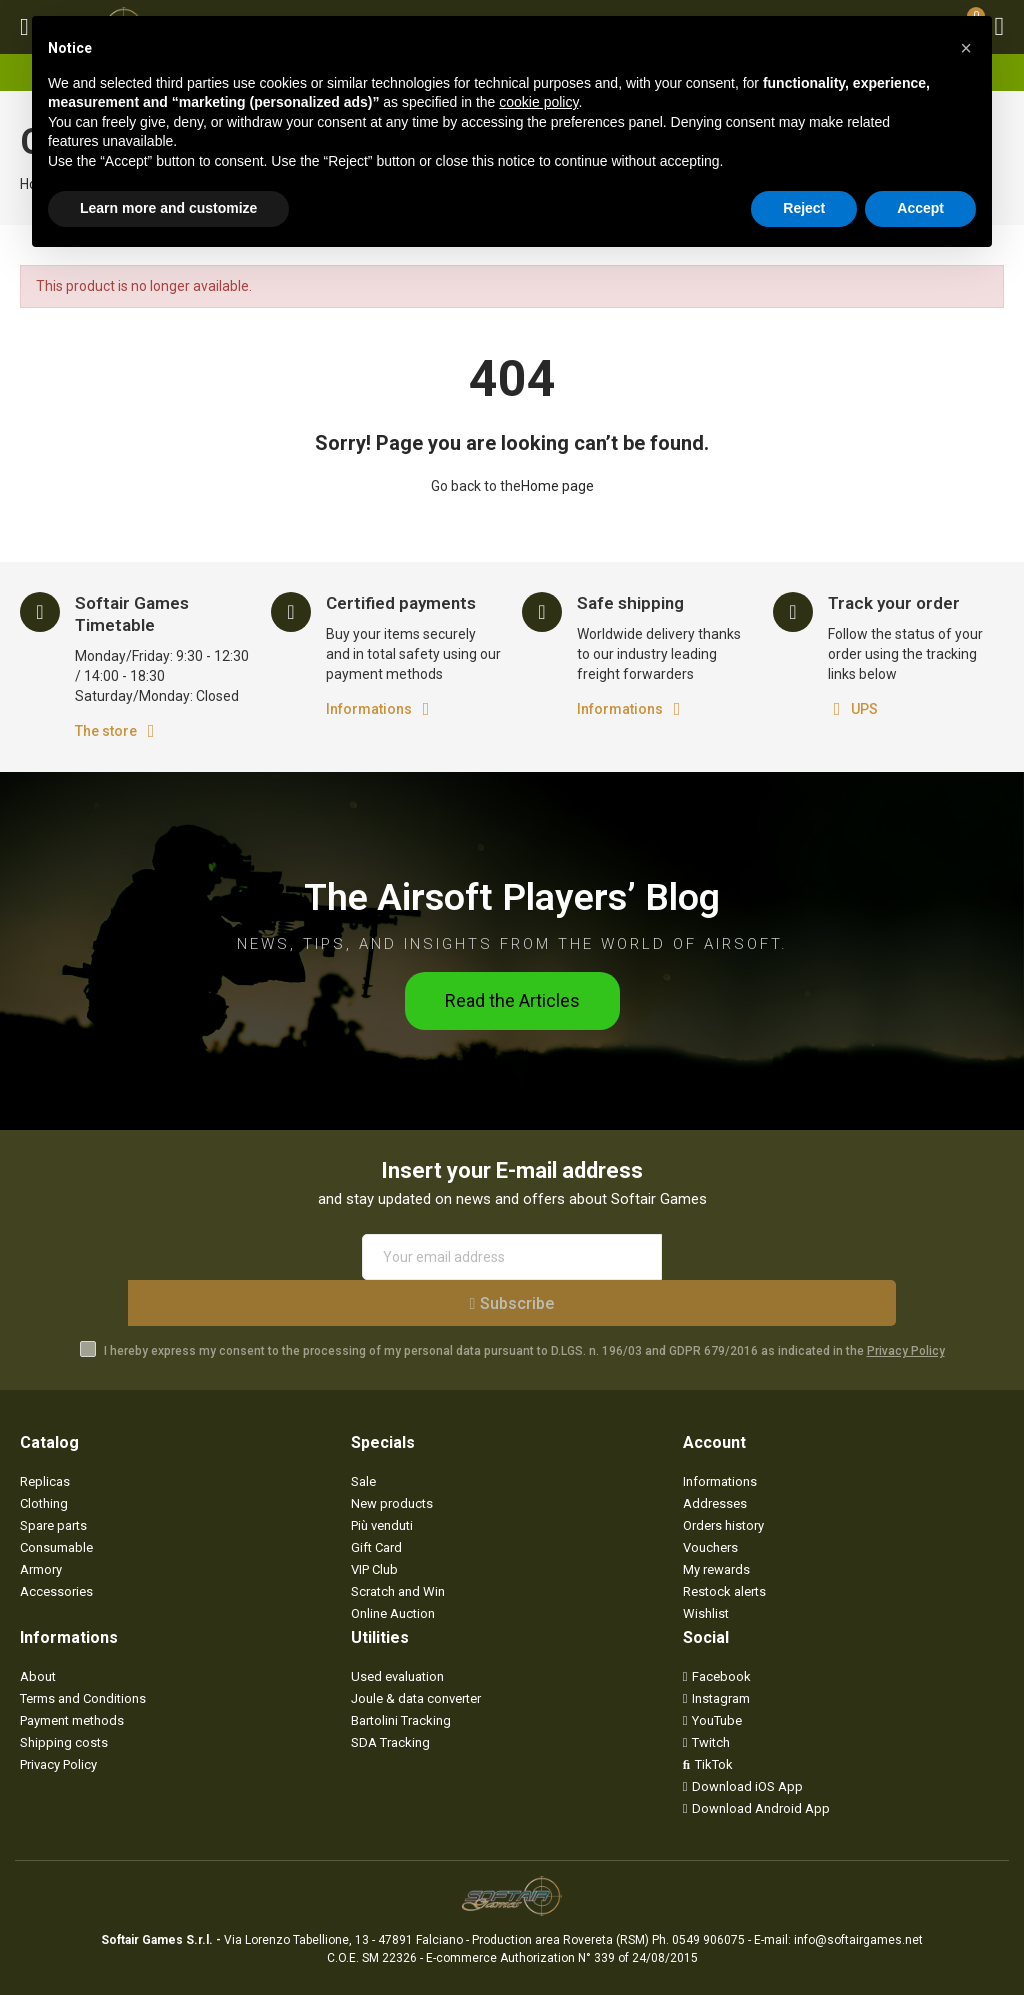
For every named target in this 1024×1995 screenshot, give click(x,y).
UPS (864, 709)
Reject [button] (804, 208)
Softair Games (158, 1973)
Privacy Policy (906, 1305)
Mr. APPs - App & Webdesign (529, 1973)
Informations (369, 709)
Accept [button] (920, 208)
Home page (557, 486)
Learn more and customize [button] (168, 208)
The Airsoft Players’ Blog (512, 894)
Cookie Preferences (346, 1973)
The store (106, 731)
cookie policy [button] (538, 102)
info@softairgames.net (858, 1894)
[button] (512, 1001)
